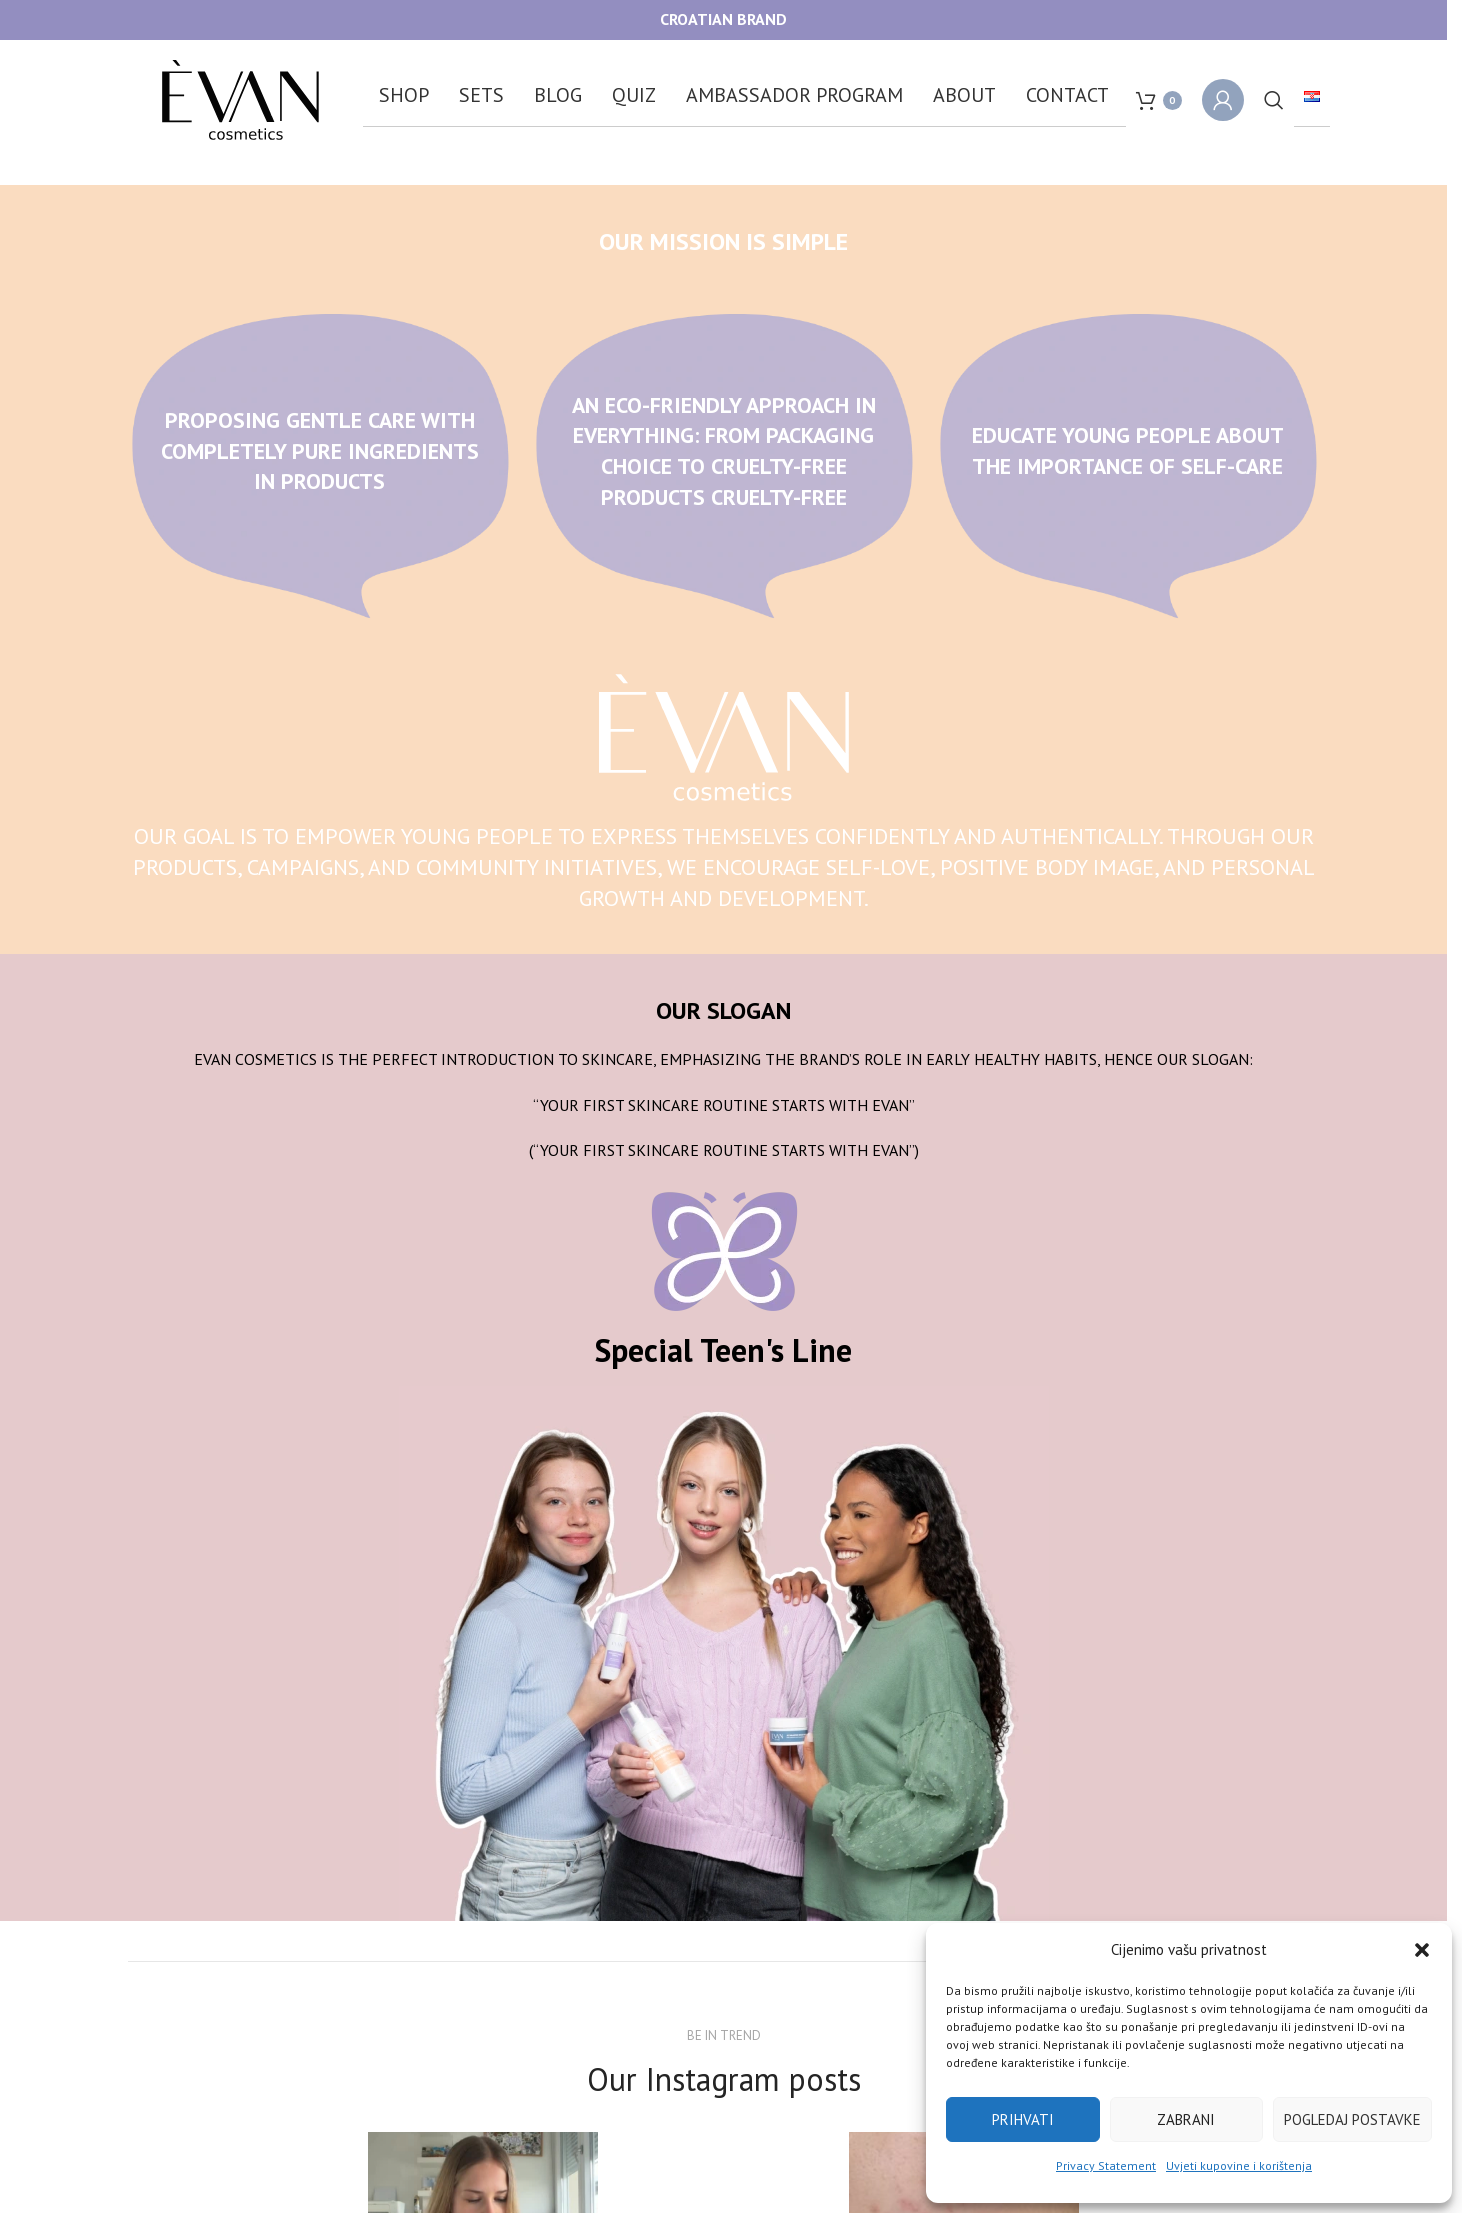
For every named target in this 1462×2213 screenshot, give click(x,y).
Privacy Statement (1106, 2165)
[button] (1422, 1950)
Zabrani (1186, 2119)
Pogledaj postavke (1352, 2119)
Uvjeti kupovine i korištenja (1239, 2165)
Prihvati (1023, 2119)
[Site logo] (240, 98)
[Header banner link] (723, 20)
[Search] (1274, 100)
